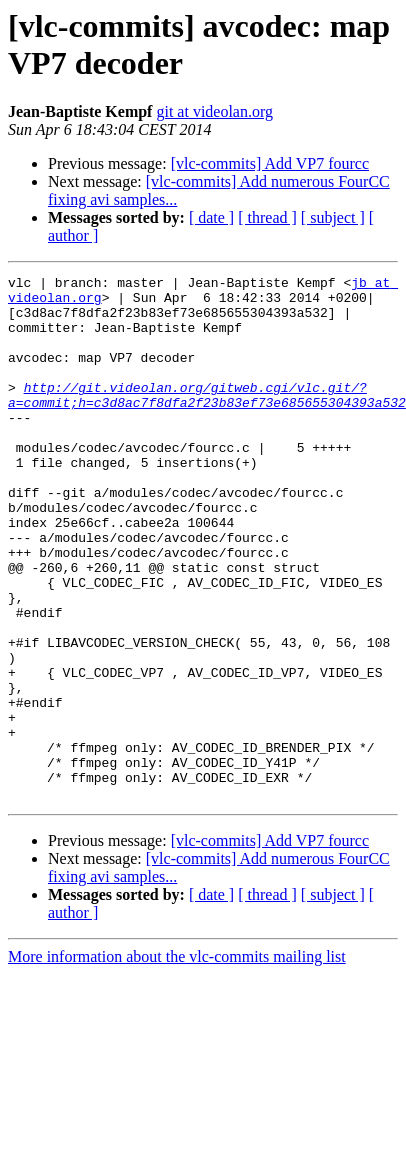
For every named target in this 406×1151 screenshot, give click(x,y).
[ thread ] (267, 217)
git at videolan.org (214, 111)
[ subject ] (333, 217)
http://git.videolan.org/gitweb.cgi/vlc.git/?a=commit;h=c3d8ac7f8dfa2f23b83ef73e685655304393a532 (207, 420)
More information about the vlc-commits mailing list (177, 1061)
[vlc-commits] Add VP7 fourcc (270, 163)
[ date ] (211, 217)
